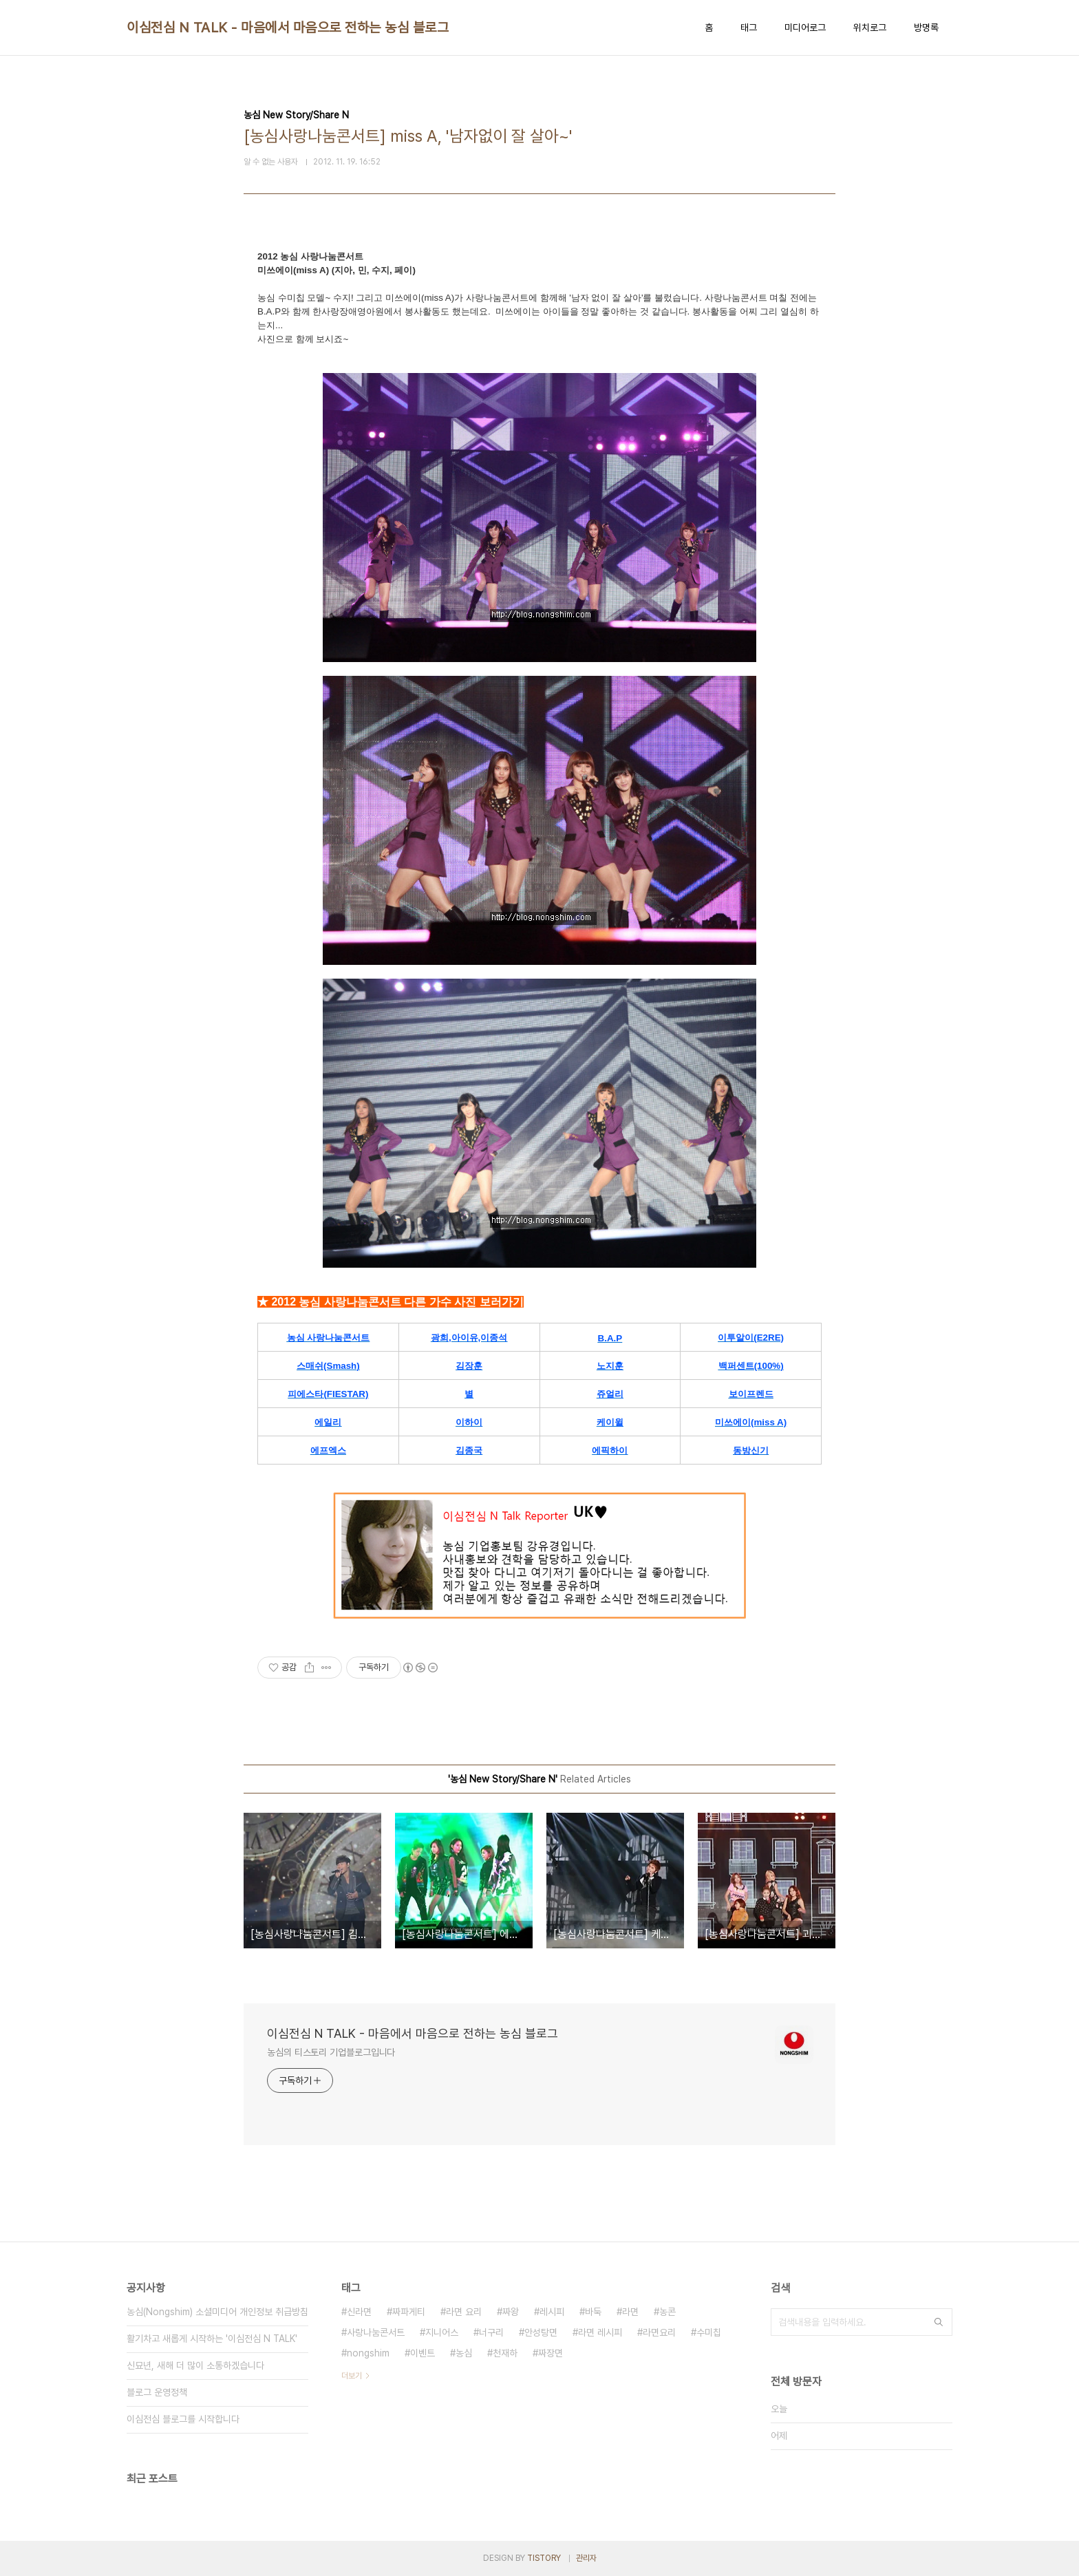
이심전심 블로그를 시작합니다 (183, 2419)
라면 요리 (464, 2311)
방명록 (926, 27)
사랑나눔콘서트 (376, 2332)
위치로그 (869, 27)
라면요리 (659, 2332)
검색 (939, 2322)
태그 (748, 27)
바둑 (593, 2311)
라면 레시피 (600, 2332)
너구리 (491, 2332)
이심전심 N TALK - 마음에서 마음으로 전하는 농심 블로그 (288, 27)
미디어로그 (805, 27)
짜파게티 (408, 2311)
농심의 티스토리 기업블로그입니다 (331, 2052)
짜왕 (510, 2311)
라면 (630, 2311)
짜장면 (550, 2353)
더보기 (351, 2376)
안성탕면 (540, 2332)
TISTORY (544, 2558)
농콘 (667, 2311)
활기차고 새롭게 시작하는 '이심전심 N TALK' (212, 2338)
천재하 (505, 2353)
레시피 (552, 2311)
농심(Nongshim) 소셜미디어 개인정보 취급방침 (217, 2311)
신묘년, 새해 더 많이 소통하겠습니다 (195, 2365)
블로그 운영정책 (157, 2392)
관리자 (586, 2558)
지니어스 (441, 2332)
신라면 (359, 2311)
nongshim (368, 2353)
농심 (464, 2353)
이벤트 (422, 2353)
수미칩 (708, 2332)
